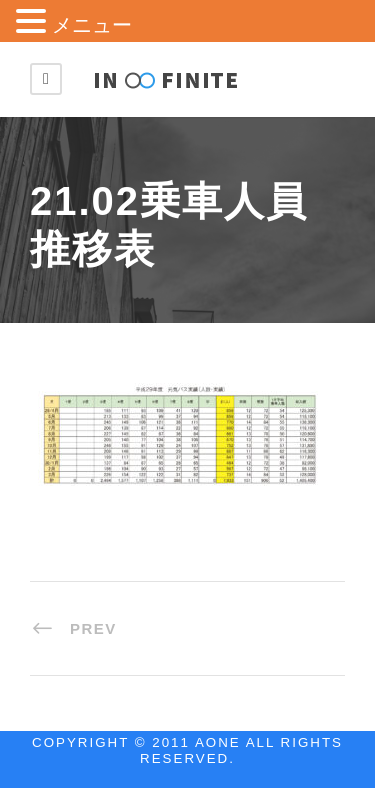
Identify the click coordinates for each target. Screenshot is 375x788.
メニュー (92, 25)
